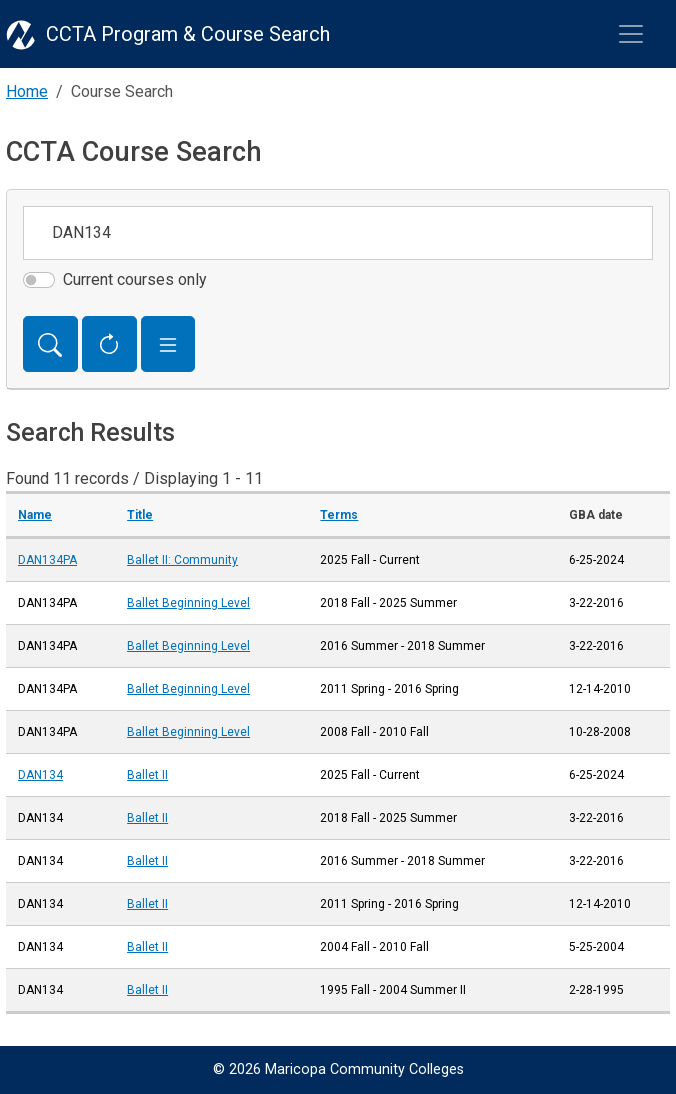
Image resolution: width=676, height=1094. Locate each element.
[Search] (50, 344)
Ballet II (147, 775)
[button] (168, 344)
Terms (339, 515)
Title (140, 515)
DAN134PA (47, 560)
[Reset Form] (109, 344)
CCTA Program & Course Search (188, 34)
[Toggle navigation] (631, 34)
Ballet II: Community (182, 560)
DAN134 (40, 775)
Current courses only (135, 279)
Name (35, 515)
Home (27, 91)
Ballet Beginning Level (188, 603)
